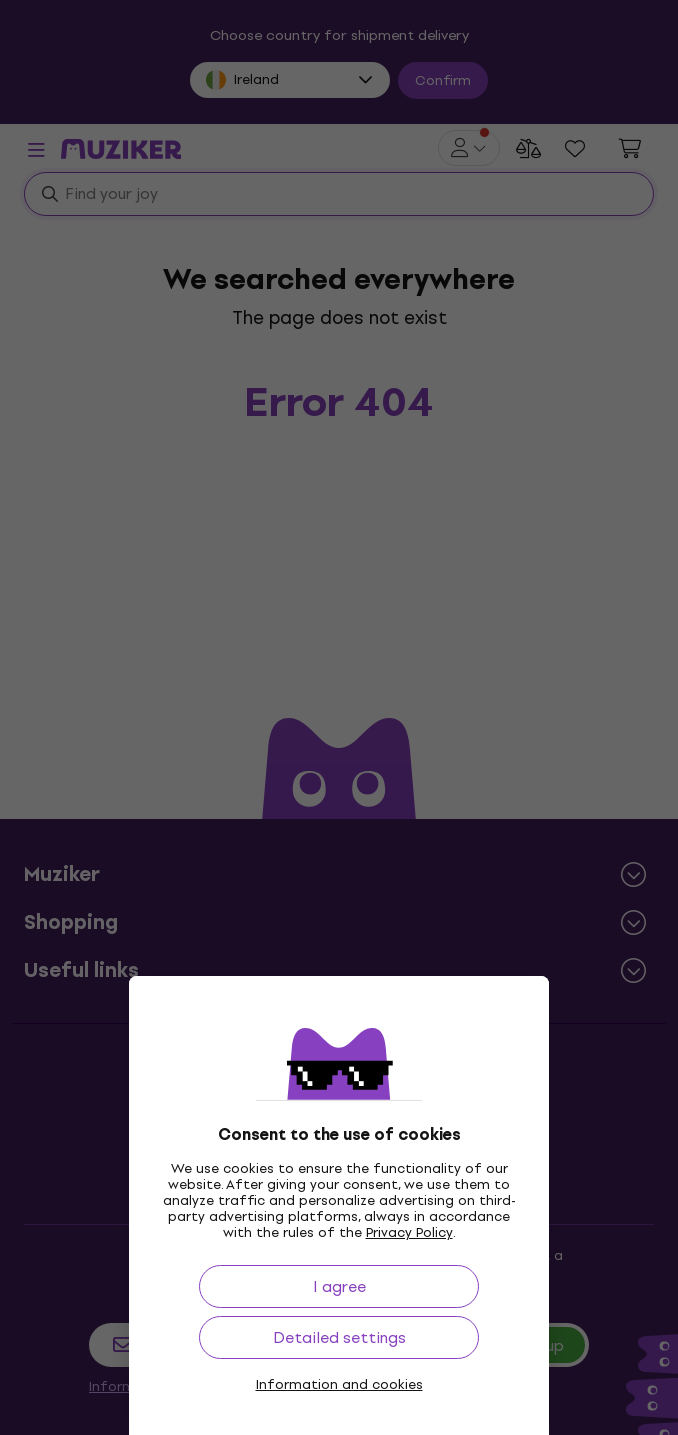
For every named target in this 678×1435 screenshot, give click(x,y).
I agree (339, 1286)
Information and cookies (339, 1385)
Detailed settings (339, 1337)
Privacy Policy (409, 1232)
